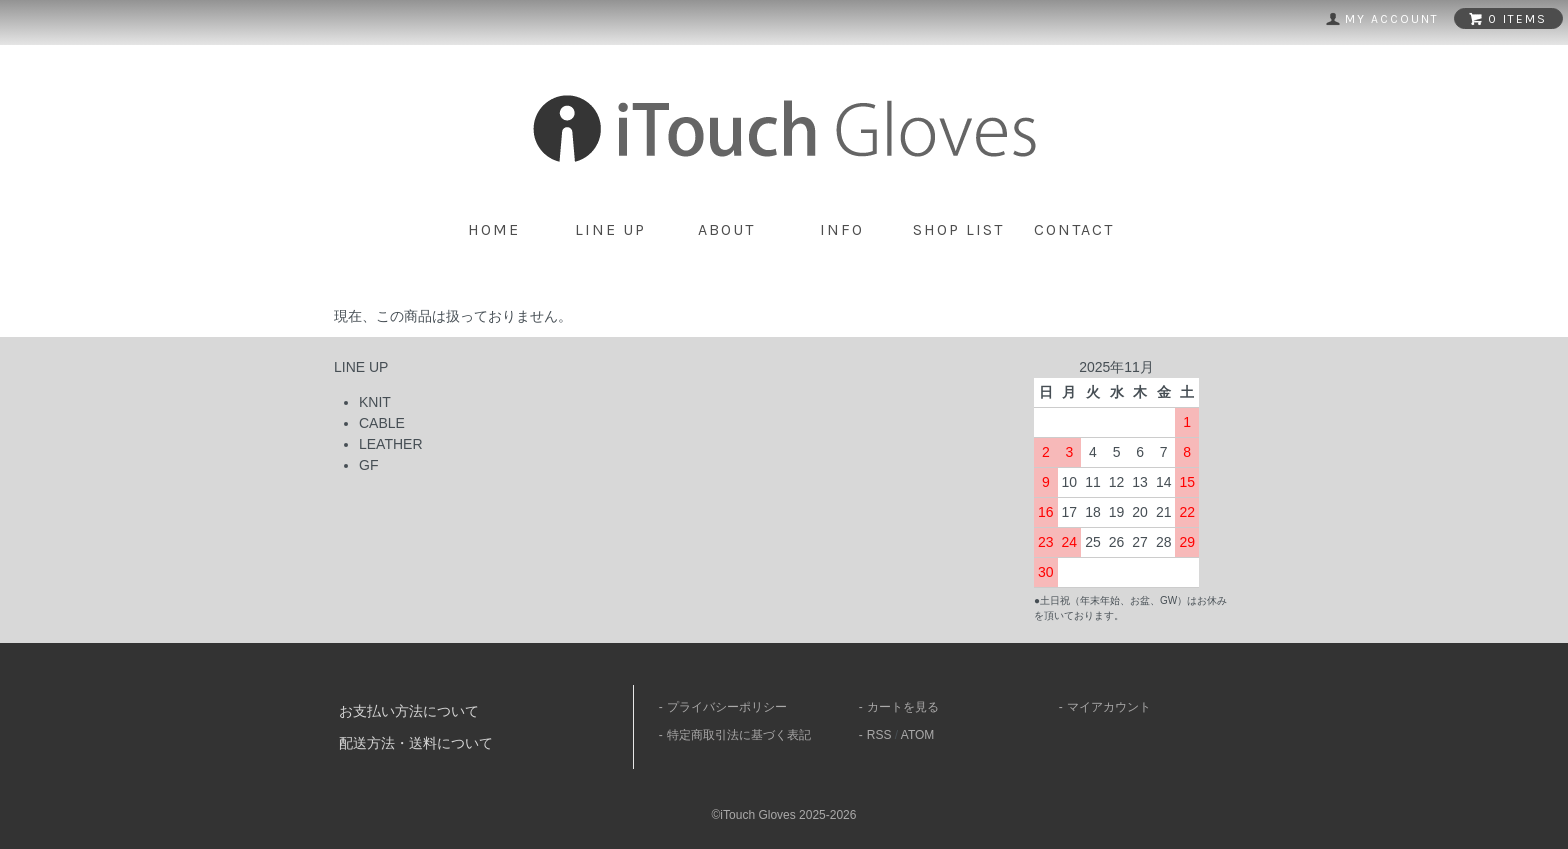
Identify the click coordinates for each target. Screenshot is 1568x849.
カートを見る (903, 707)
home (494, 229)
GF (368, 465)
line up (610, 229)
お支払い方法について (409, 711)
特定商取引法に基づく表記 (739, 735)
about (726, 229)
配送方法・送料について (416, 743)
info (842, 229)
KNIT (375, 402)
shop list (958, 229)
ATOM (918, 735)
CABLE (382, 423)
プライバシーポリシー (727, 707)
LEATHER (391, 444)
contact (1074, 229)
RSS (879, 735)
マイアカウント (1109, 707)
